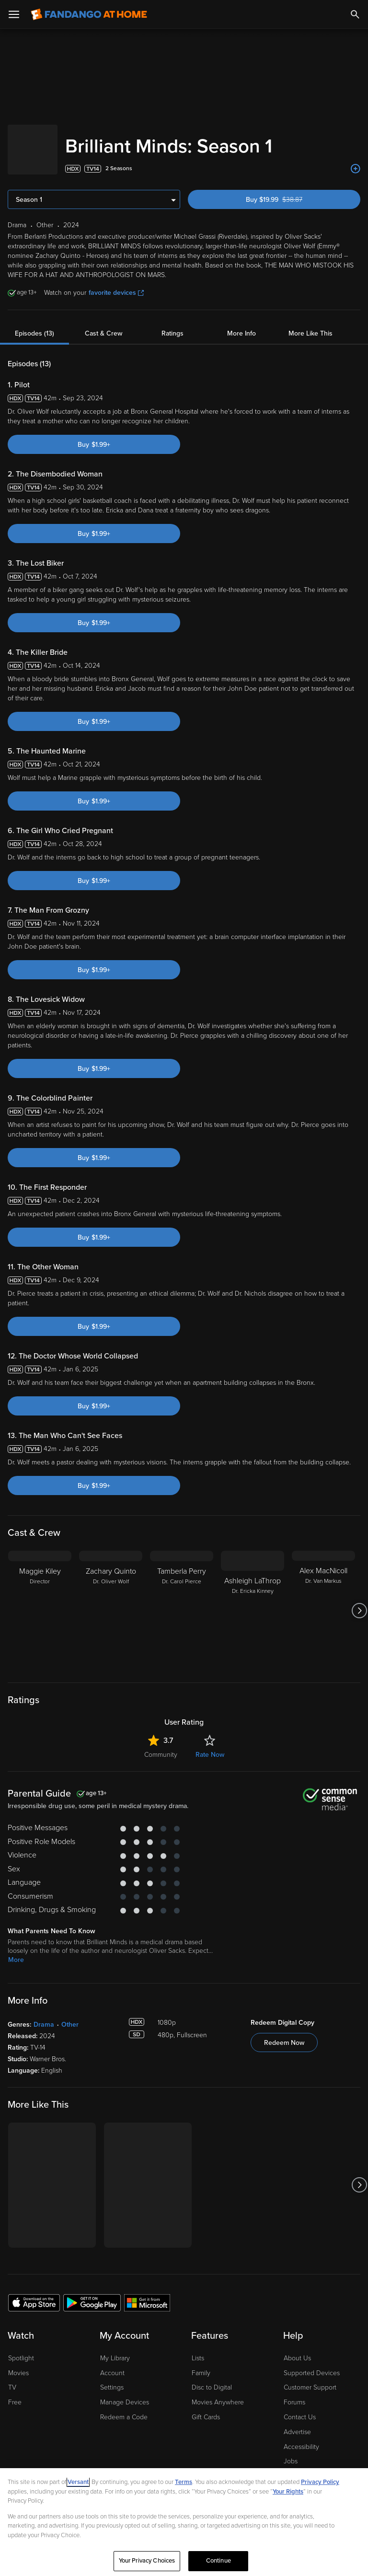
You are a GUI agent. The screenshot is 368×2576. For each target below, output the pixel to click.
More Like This (310, 324)
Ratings (172, 324)
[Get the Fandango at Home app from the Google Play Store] (92, 2292)
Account (112, 2363)
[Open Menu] (14, 14)
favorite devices (116, 283)
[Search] (355, 14)
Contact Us (300, 2407)
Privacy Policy (320, 2482)
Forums (294, 2393)
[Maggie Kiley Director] (40, 1601)
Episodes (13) (34, 324)
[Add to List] (355, 159)
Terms (183, 2482)
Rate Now (210, 1745)
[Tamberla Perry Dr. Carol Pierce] (182, 1601)
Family (201, 2363)
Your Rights (288, 2491)
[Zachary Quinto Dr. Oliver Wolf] (111, 1601)
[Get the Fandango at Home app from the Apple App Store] (34, 2292)
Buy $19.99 (291, 190)
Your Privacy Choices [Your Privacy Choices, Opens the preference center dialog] (147, 2560)
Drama (44, 2015)
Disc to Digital (212, 2378)
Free (15, 2393)
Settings (112, 2378)
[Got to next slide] (359, 1601)
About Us (297, 2348)
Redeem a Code (124, 2407)
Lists (198, 2348)
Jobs (291, 2452)
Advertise (297, 2422)
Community (160, 1745)
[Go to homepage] (89, 14)
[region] (184, 2522)
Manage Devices (124, 2393)
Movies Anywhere (218, 2393)
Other (70, 2015)
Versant (78, 2482)
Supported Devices (312, 2363)
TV (12, 2378)
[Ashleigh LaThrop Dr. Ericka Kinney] (252, 1601)
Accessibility (301, 2437)
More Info (241, 324)
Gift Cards (206, 2407)
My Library (115, 2348)
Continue (218, 2560)
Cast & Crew (103, 324)
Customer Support (310, 2378)
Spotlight (21, 2348)
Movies (18, 2363)
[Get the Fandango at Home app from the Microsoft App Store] (147, 2292)
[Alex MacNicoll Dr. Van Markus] (323, 1601)
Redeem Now (284, 2033)
